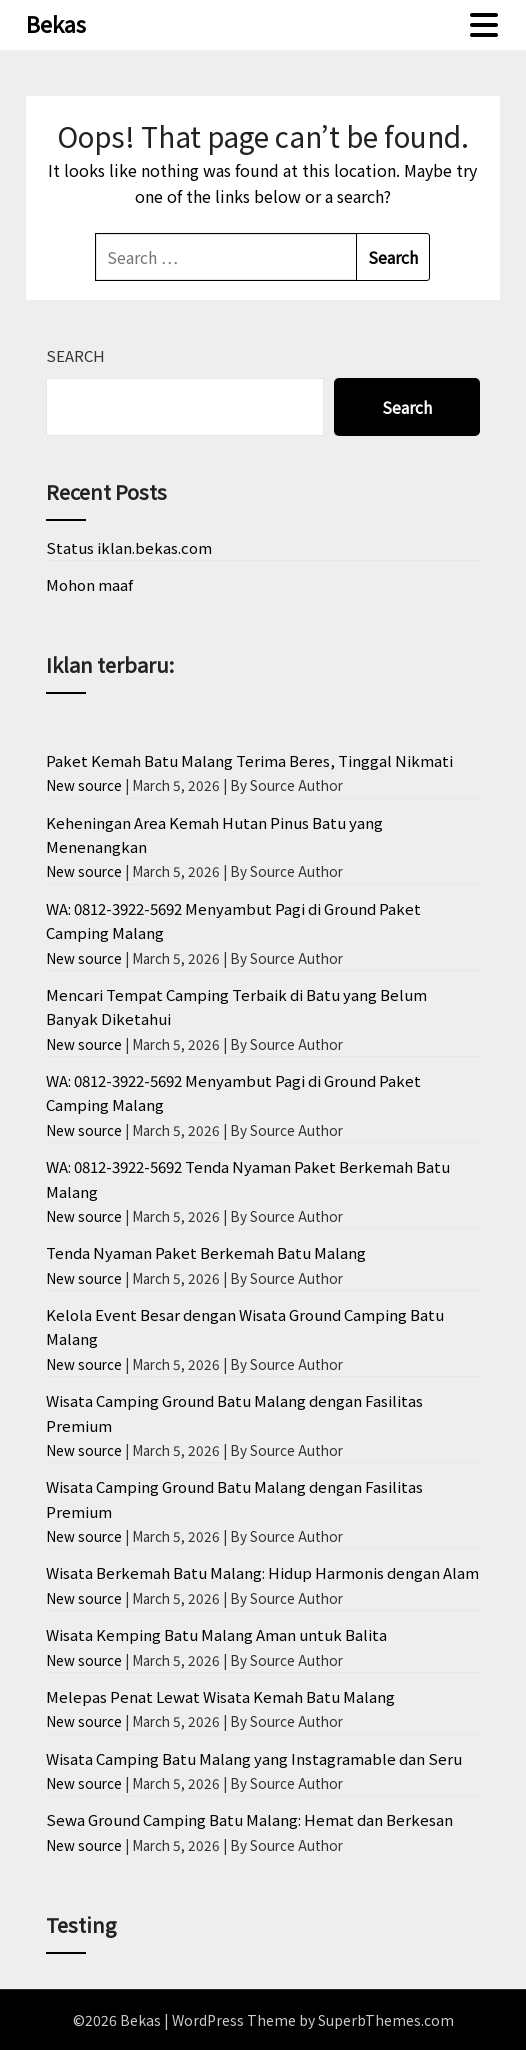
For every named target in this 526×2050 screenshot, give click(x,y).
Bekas (56, 23)
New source (84, 785)
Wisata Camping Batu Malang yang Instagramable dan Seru (254, 1758)
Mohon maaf (89, 584)
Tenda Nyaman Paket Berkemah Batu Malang (206, 1252)
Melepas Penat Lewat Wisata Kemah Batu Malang (220, 1696)
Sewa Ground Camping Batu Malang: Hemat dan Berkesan (249, 1819)
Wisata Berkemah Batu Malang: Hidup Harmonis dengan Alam (262, 1572)
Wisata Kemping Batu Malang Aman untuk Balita (216, 1634)
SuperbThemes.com (386, 2020)
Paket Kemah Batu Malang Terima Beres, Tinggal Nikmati (249, 760)
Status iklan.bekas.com (129, 547)
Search (75, 355)
